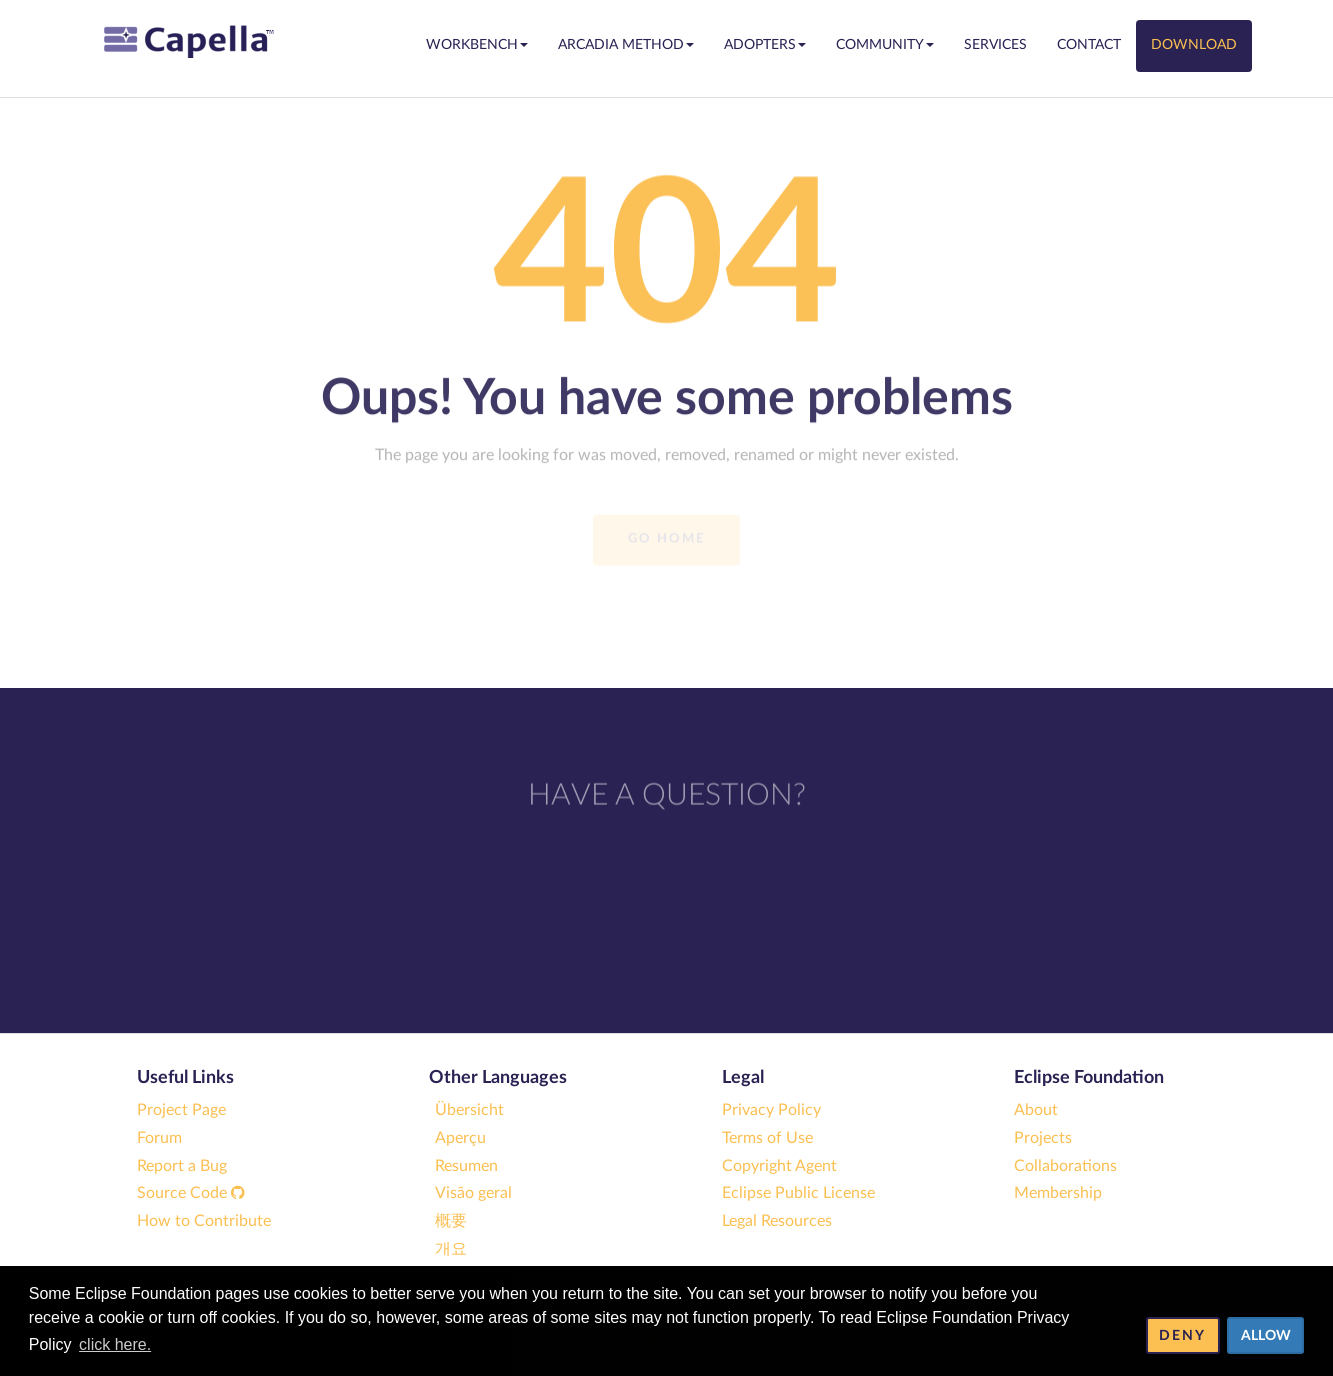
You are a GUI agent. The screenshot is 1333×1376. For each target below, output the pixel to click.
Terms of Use (767, 1138)
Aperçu (460, 1138)
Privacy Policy (771, 1110)
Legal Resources (777, 1221)
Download (1194, 45)
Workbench (477, 45)
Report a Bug (182, 1166)
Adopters (765, 45)
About (1036, 1110)
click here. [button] (115, 1344)
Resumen (466, 1166)
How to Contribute (204, 1221)
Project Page (181, 1110)
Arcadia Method (626, 45)
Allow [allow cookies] (1266, 1335)
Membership (1058, 1193)
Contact (1089, 45)
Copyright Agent (779, 1166)
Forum (159, 1138)
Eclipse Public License (798, 1193)
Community (885, 45)
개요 (451, 1249)
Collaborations (1065, 1166)
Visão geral (473, 1193)
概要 (451, 1221)
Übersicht (469, 1110)
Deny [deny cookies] (1182, 1335)
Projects (1043, 1138)
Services (995, 45)
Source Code (191, 1193)
